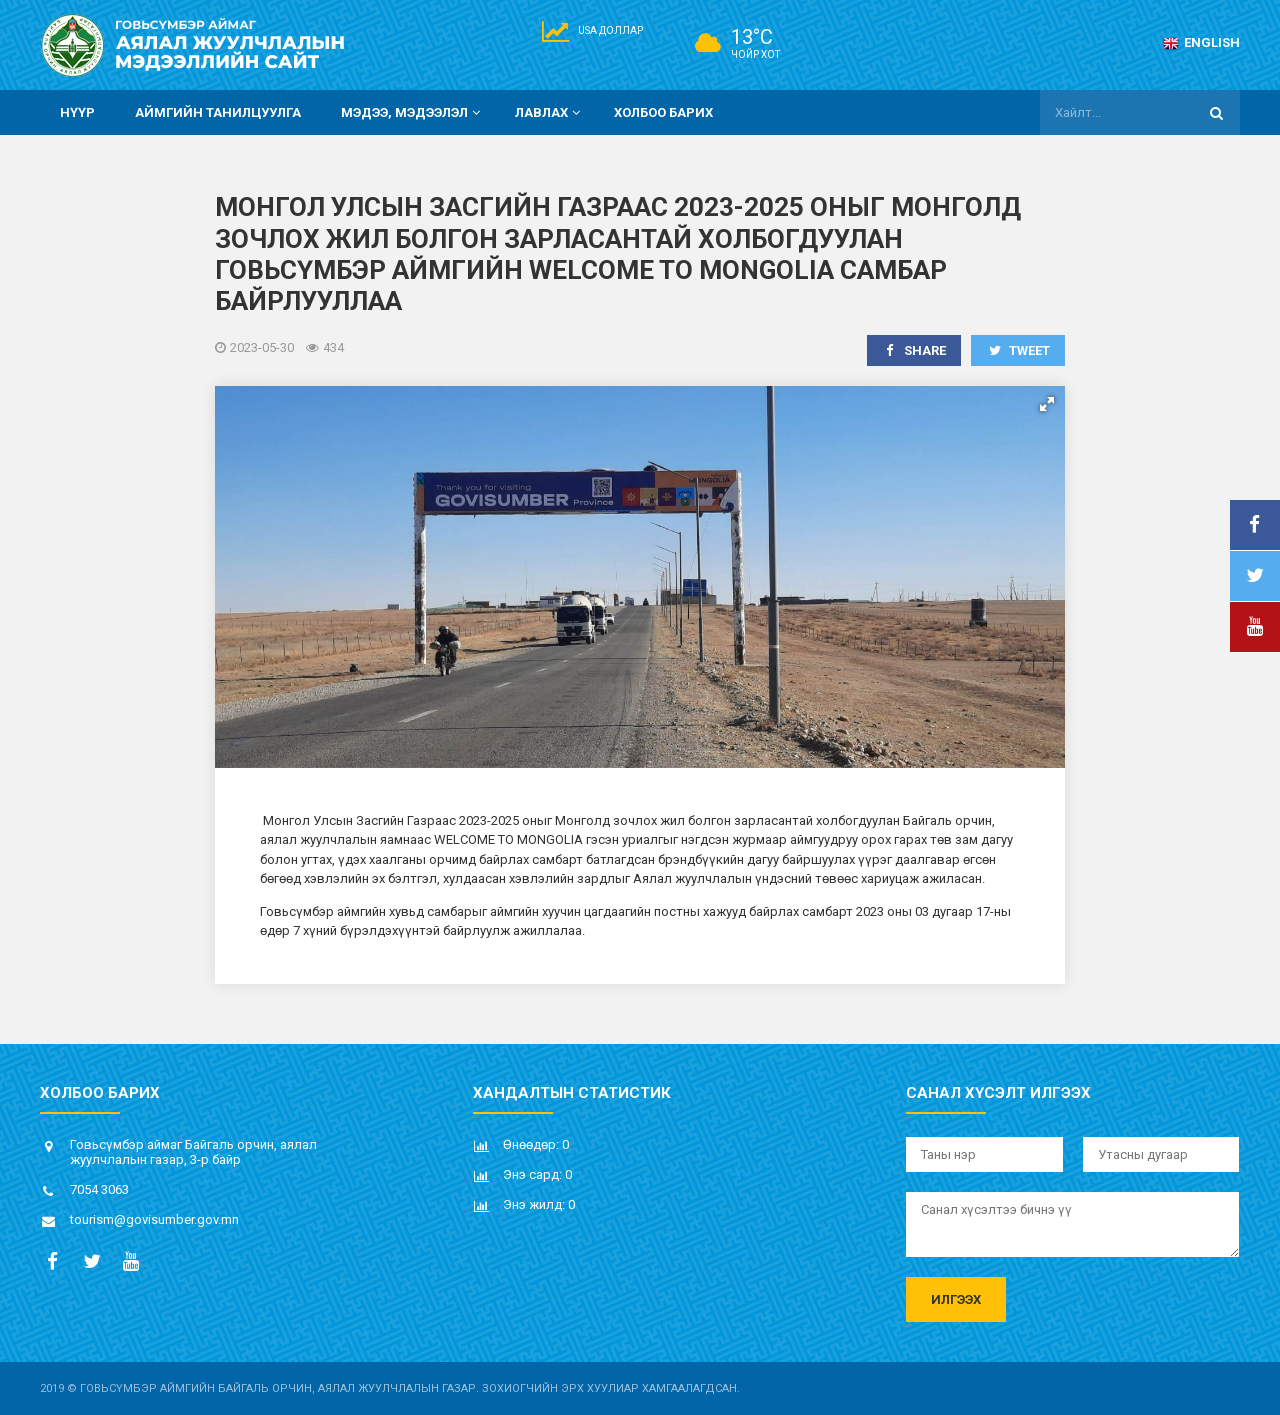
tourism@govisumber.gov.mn (154, 1219)
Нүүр (77, 112)
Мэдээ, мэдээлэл (413, 112)
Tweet (1018, 350)
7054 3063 (99, 1189)
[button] (1047, 404)
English (1201, 42)
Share (914, 350)
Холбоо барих (663, 112)
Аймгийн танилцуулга (218, 112)
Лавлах (550, 112)
